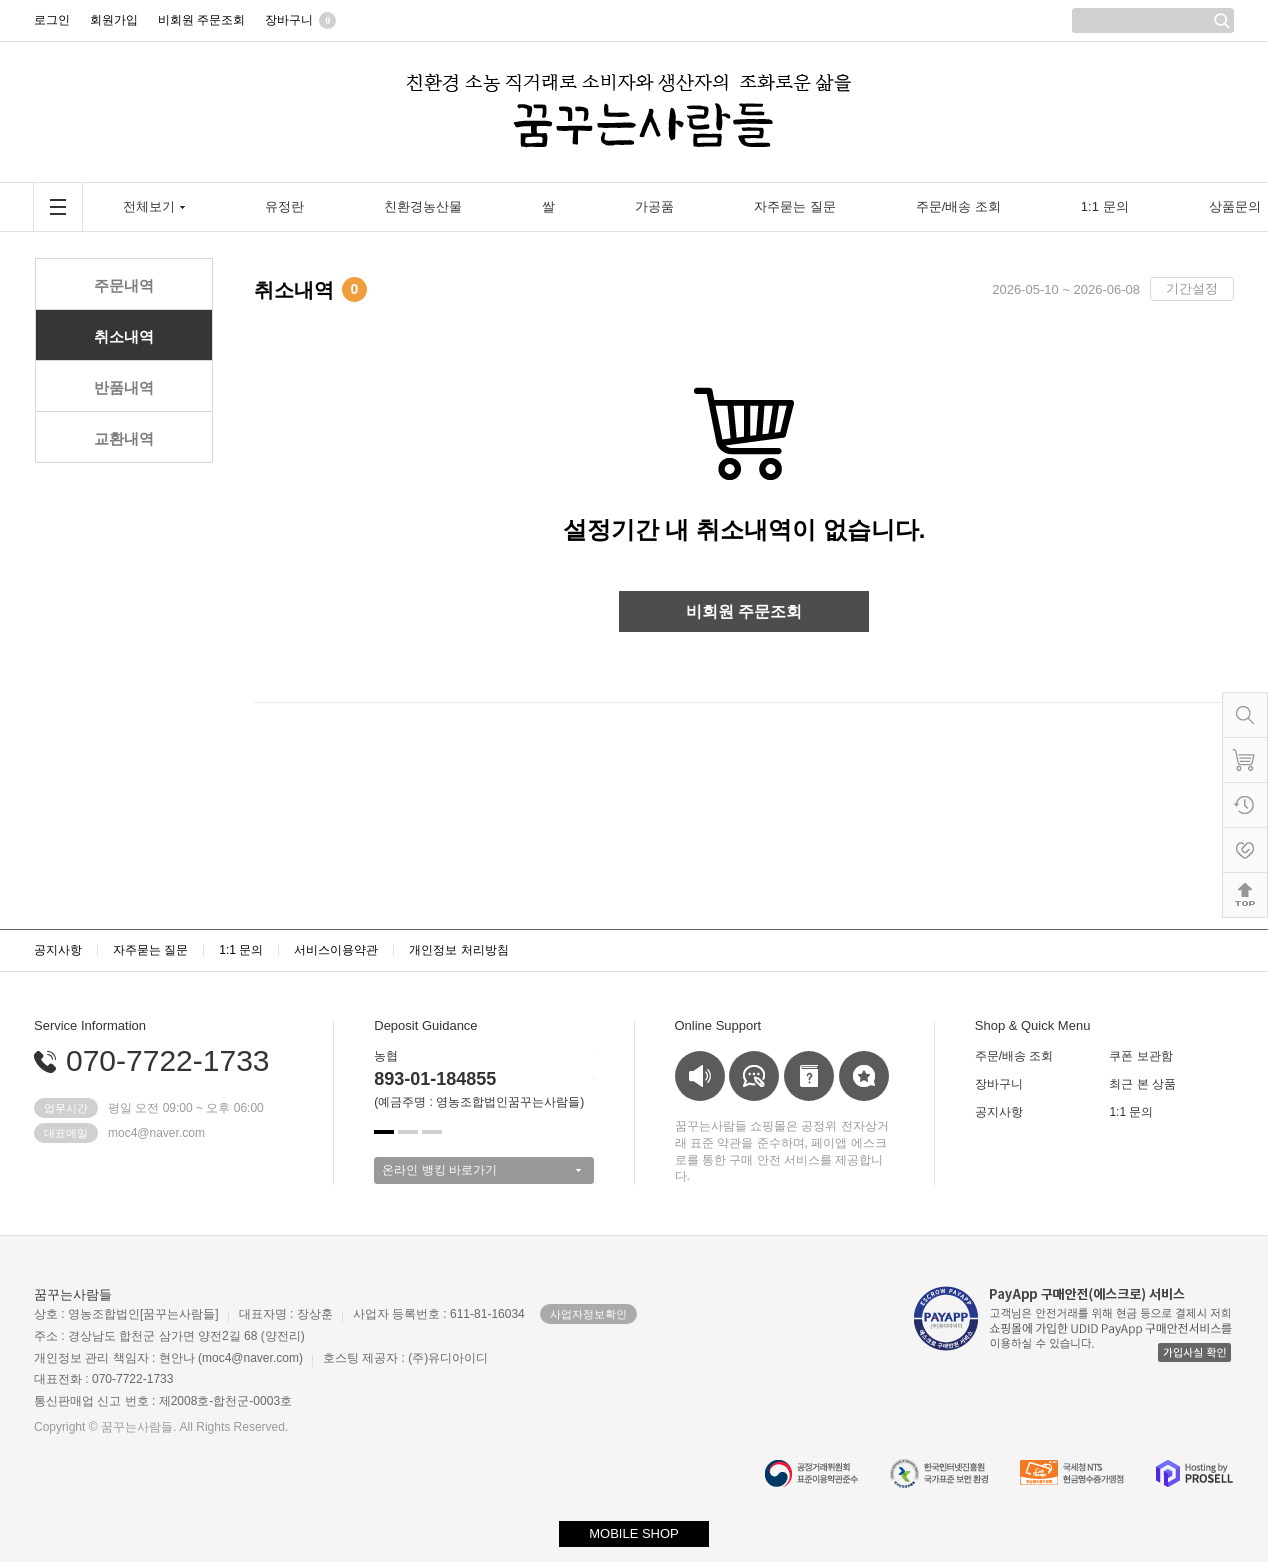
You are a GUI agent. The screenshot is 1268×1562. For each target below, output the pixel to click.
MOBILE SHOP (634, 1533)
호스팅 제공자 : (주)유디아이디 (405, 1358)
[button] (384, 1132)
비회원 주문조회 (744, 611)
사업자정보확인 (588, 1314)
